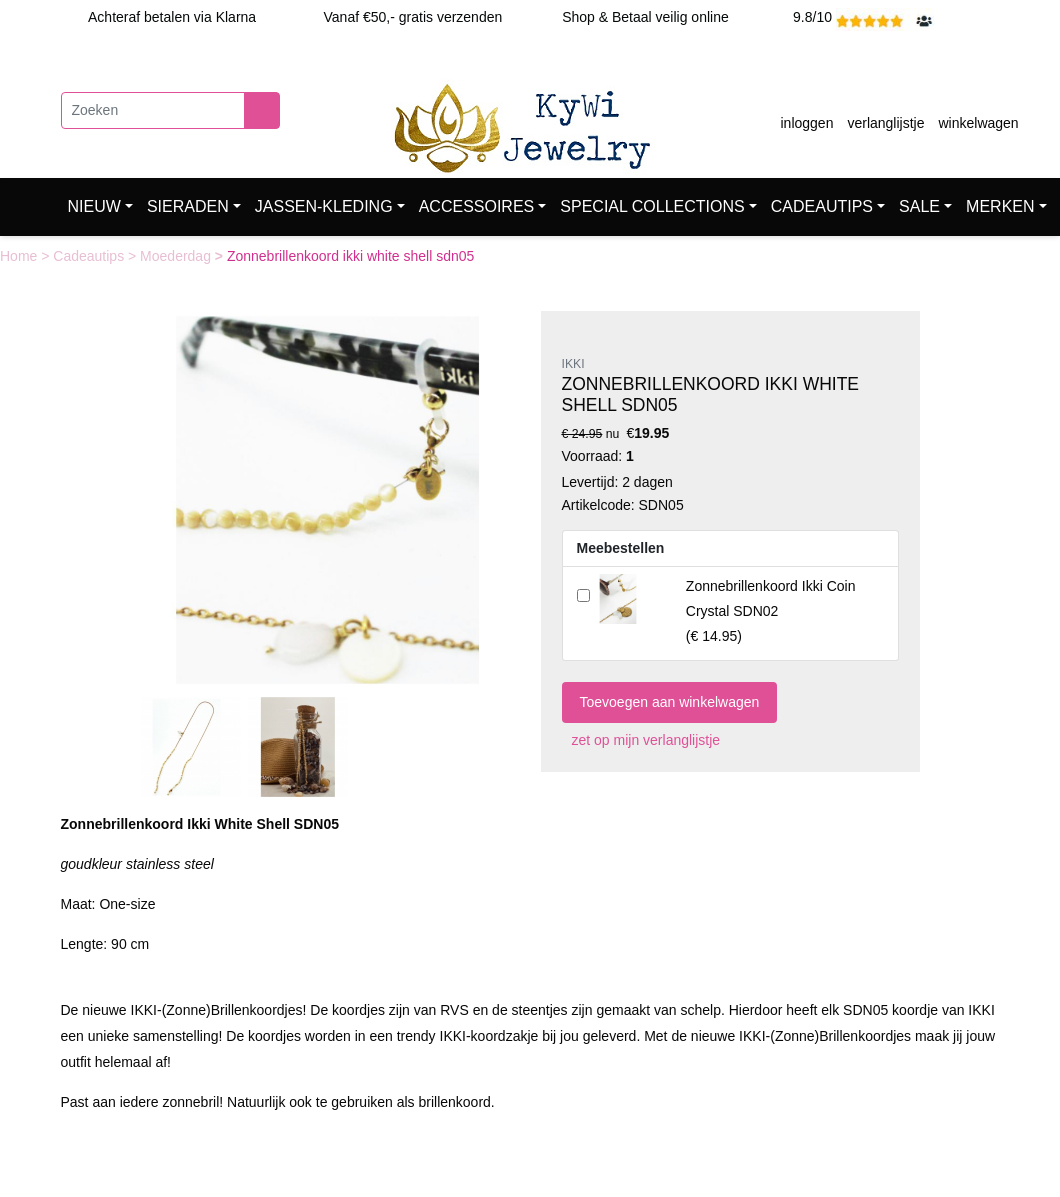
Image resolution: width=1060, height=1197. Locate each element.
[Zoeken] (153, 110)
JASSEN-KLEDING (324, 206)
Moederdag (177, 256)
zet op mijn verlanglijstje (641, 740)
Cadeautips (90, 256)
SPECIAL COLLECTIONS (652, 206)
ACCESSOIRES (477, 206)
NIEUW (94, 206)
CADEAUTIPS (822, 206)
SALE (919, 206)
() (771, 611)
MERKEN (1000, 206)
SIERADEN (188, 206)
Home (20, 256)
